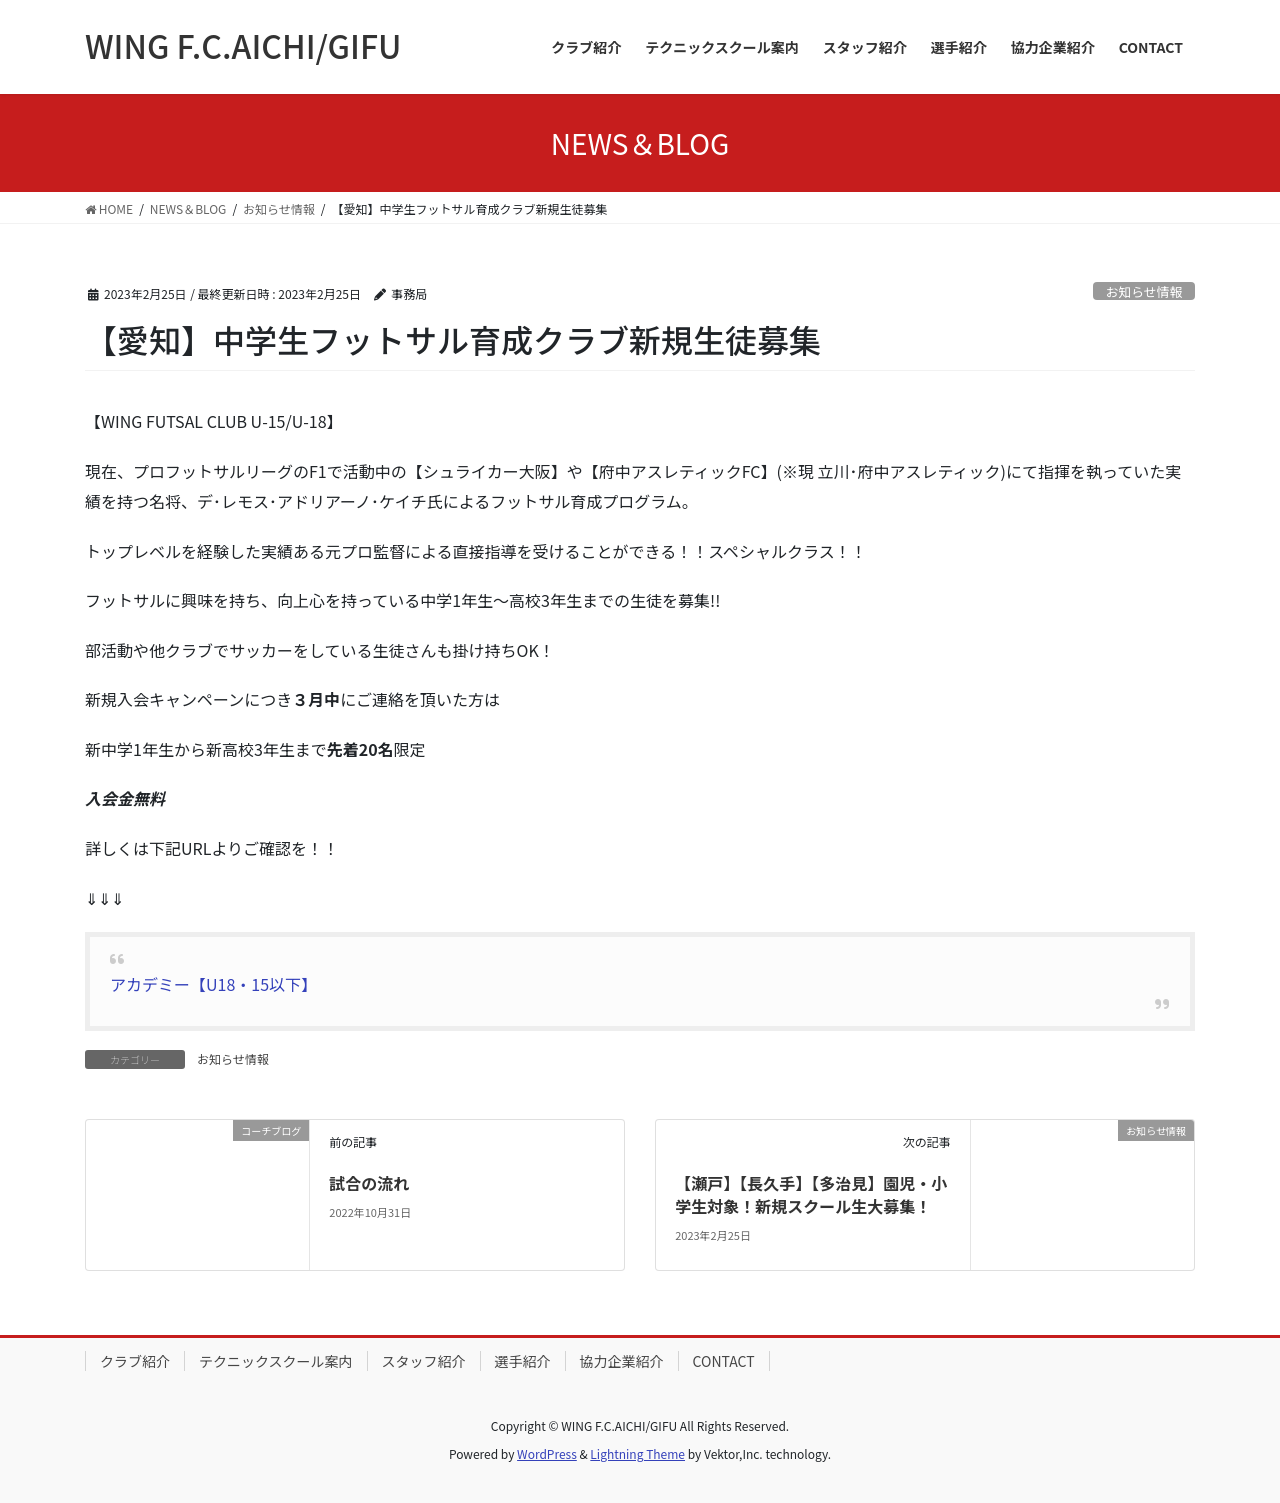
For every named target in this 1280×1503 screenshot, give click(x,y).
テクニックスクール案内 (276, 1361)
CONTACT (724, 1361)
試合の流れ (369, 1183)
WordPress (547, 1453)
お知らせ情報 (1144, 291)
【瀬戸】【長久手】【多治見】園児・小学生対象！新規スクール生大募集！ (811, 1194)
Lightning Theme (637, 1453)
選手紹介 (523, 1361)
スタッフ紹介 (424, 1361)
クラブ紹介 (135, 1361)
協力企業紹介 (622, 1361)
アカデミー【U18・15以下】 (213, 984)
